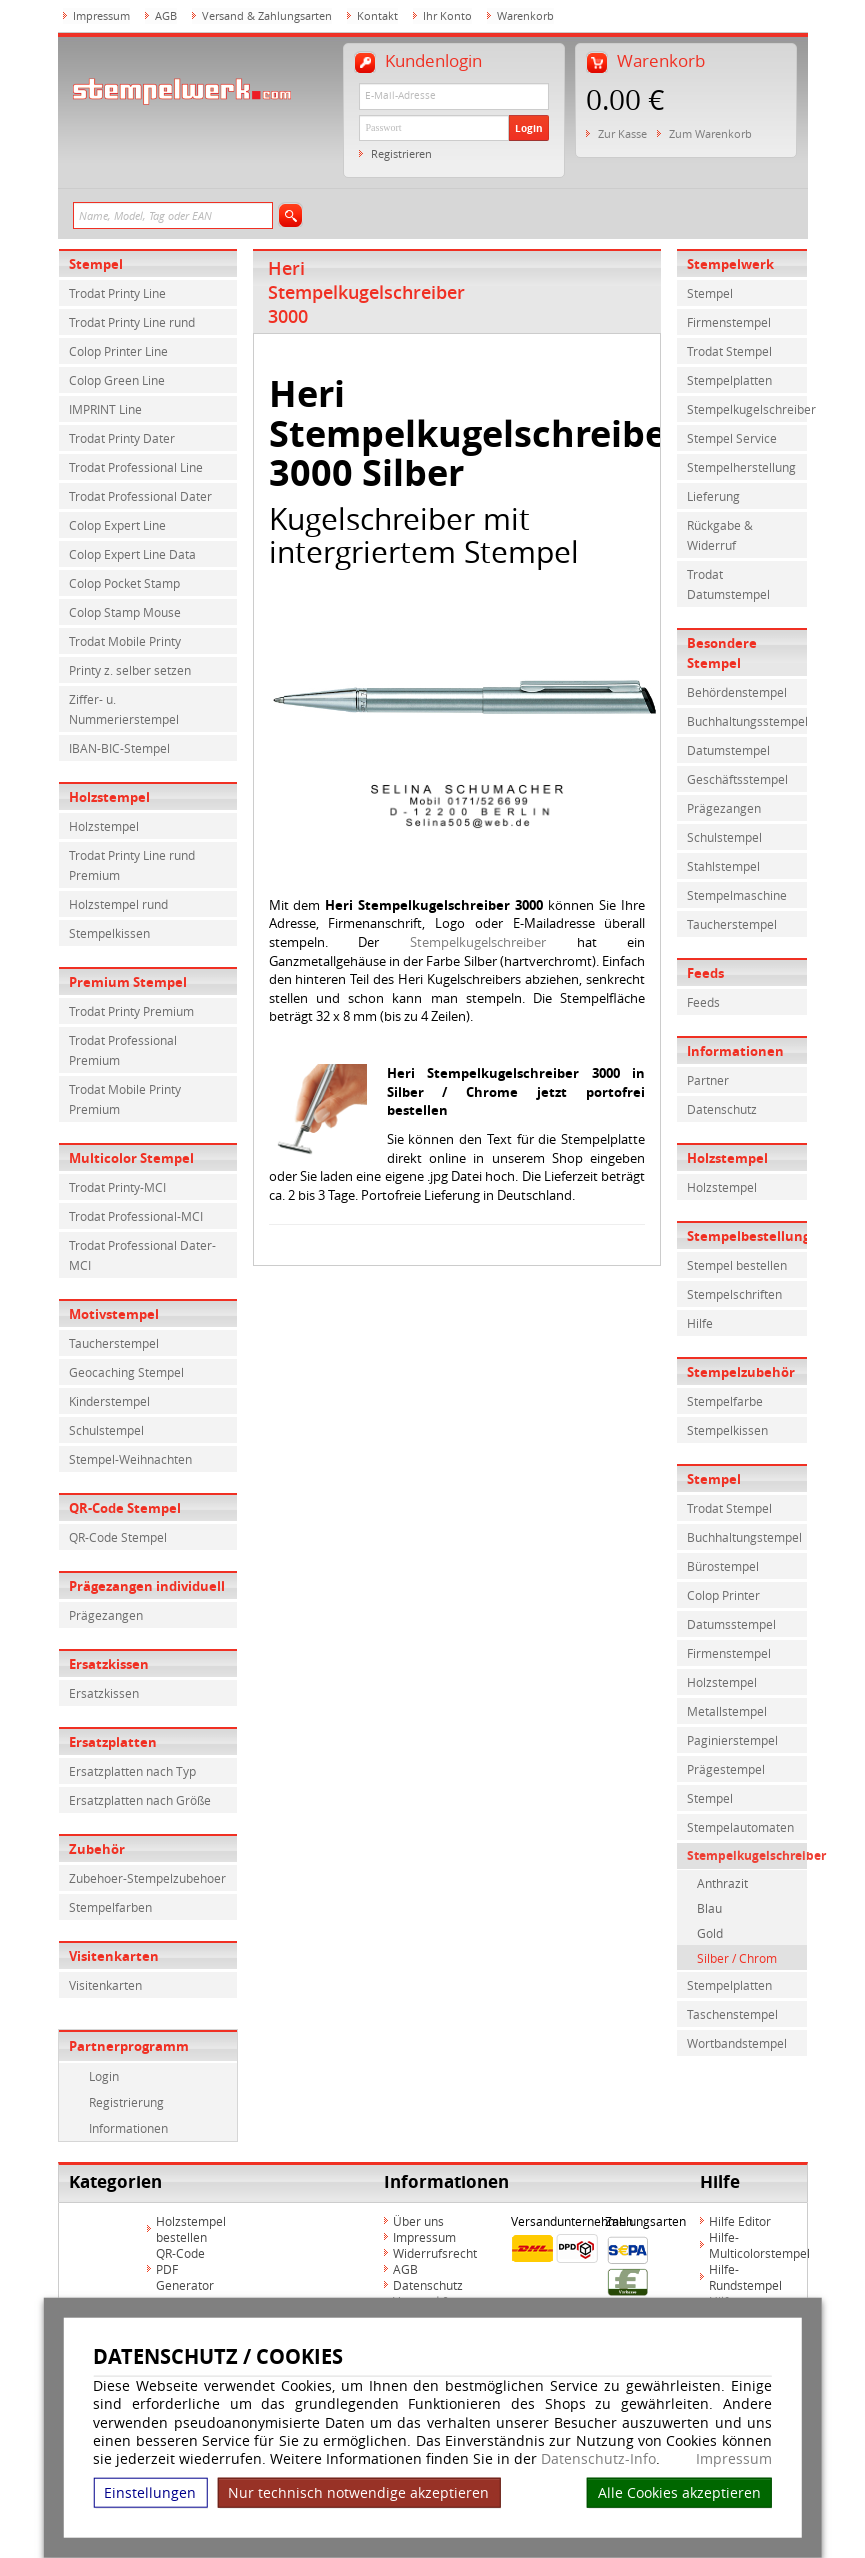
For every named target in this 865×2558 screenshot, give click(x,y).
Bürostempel (723, 1566)
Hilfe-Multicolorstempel (759, 2245)
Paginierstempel (732, 1740)
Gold (710, 1933)
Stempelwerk (730, 264)
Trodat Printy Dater (122, 438)
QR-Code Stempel (125, 1508)
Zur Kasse (622, 133)
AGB (166, 15)
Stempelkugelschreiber (478, 942)
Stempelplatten (729, 380)
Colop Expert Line (117, 525)
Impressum (734, 2459)
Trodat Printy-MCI (117, 1187)
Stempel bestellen (737, 1265)
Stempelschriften (734, 1294)
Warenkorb (525, 15)
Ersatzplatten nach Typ (132, 1771)
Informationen (128, 2128)
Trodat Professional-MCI (136, 1216)
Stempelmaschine (737, 895)
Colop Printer (723, 1595)
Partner (708, 1080)
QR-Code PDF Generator (185, 2269)
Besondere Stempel (722, 653)
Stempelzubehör (741, 1372)
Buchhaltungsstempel (747, 721)
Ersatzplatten (113, 1742)
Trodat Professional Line (136, 467)
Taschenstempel (732, 2014)
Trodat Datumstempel (728, 584)
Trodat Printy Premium (131, 1011)
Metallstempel (727, 1711)
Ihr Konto (447, 15)
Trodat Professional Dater (140, 496)
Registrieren (401, 153)
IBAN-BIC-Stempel (119, 748)
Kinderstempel (109, 1401)
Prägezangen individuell (147, 1586)
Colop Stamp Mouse (125, 612)
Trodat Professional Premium (123, 1050)
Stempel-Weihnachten (130, 1459)
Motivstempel (114, 1314)
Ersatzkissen (109, 1664)
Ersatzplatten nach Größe (140, 1800)
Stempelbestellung (747, 1236)
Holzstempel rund (118, 904)
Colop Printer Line (118, 351)
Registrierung (126, 2102)
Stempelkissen (109, 933)
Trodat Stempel (729, 351)
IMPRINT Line (105, 409)
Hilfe (700, 1323)
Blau (709, 1908)
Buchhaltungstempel (744, 1537)
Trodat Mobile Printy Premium (125, 1099)
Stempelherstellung (741, 467)
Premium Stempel (128, 982)
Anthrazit (722, 1883)
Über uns (418, 2221)
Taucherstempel (114, 1343)
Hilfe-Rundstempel (745, 2277)
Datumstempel (728, 750)
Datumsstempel (731, 1624)
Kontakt (377, 15)
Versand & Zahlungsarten (267, 15)
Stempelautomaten (740, 1827)
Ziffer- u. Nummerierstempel (124, 709)
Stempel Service (732, 438)
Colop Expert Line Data (132, 554)
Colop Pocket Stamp (124, 583)
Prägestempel (726, 1769)
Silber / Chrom (737, 1958)
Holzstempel (109, 797)
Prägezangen (106, 1615)
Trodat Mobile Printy (125, 641)
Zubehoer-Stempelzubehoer (147, 1878)
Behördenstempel (737, 692)
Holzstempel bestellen (191, 2229)
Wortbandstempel (737, 2043)
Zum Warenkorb (710, 133)
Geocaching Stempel (126, 1372)
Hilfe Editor (740, 2221)
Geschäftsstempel (737, 779)
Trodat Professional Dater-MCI (142, 1255)
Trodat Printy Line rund (132, 322)
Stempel (96, 264)
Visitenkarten (114, 1956)
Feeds (705, 973)
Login (529, 128)
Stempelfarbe (725, 1401)
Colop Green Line (117, 380)
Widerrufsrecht (435, 2253)
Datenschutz (722, 1109)
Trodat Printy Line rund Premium (132, 865)
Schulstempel (106, 1430)
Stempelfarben (110, 1907)
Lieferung (713, 496)
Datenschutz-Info (598, 2458)
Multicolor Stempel (131, 1158)
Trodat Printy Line (117, 293)
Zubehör (97, 1849)
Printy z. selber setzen (130, 670)
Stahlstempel (723, 866)
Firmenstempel (729, 322)
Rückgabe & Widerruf (720, 535)
